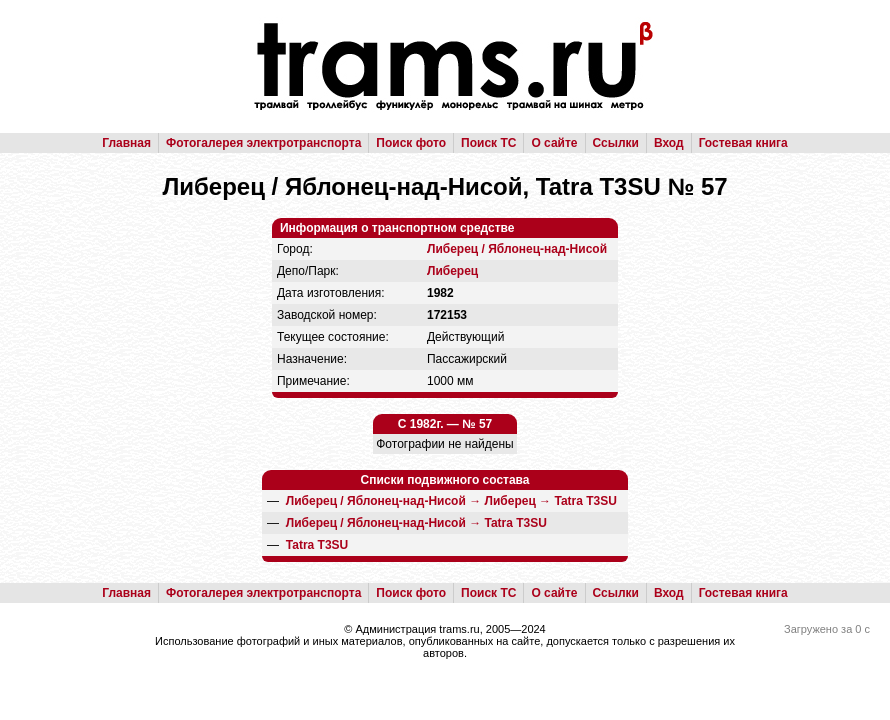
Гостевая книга (743, 143)
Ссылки (616, 143)
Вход (669, 143)
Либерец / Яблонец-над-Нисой (517, 249)
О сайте (554, 143)
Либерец (452, 271)
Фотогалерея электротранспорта (263, 143)
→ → (451, 501)
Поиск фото (411, 143)
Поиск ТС (488, 143)
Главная (126, 143)
